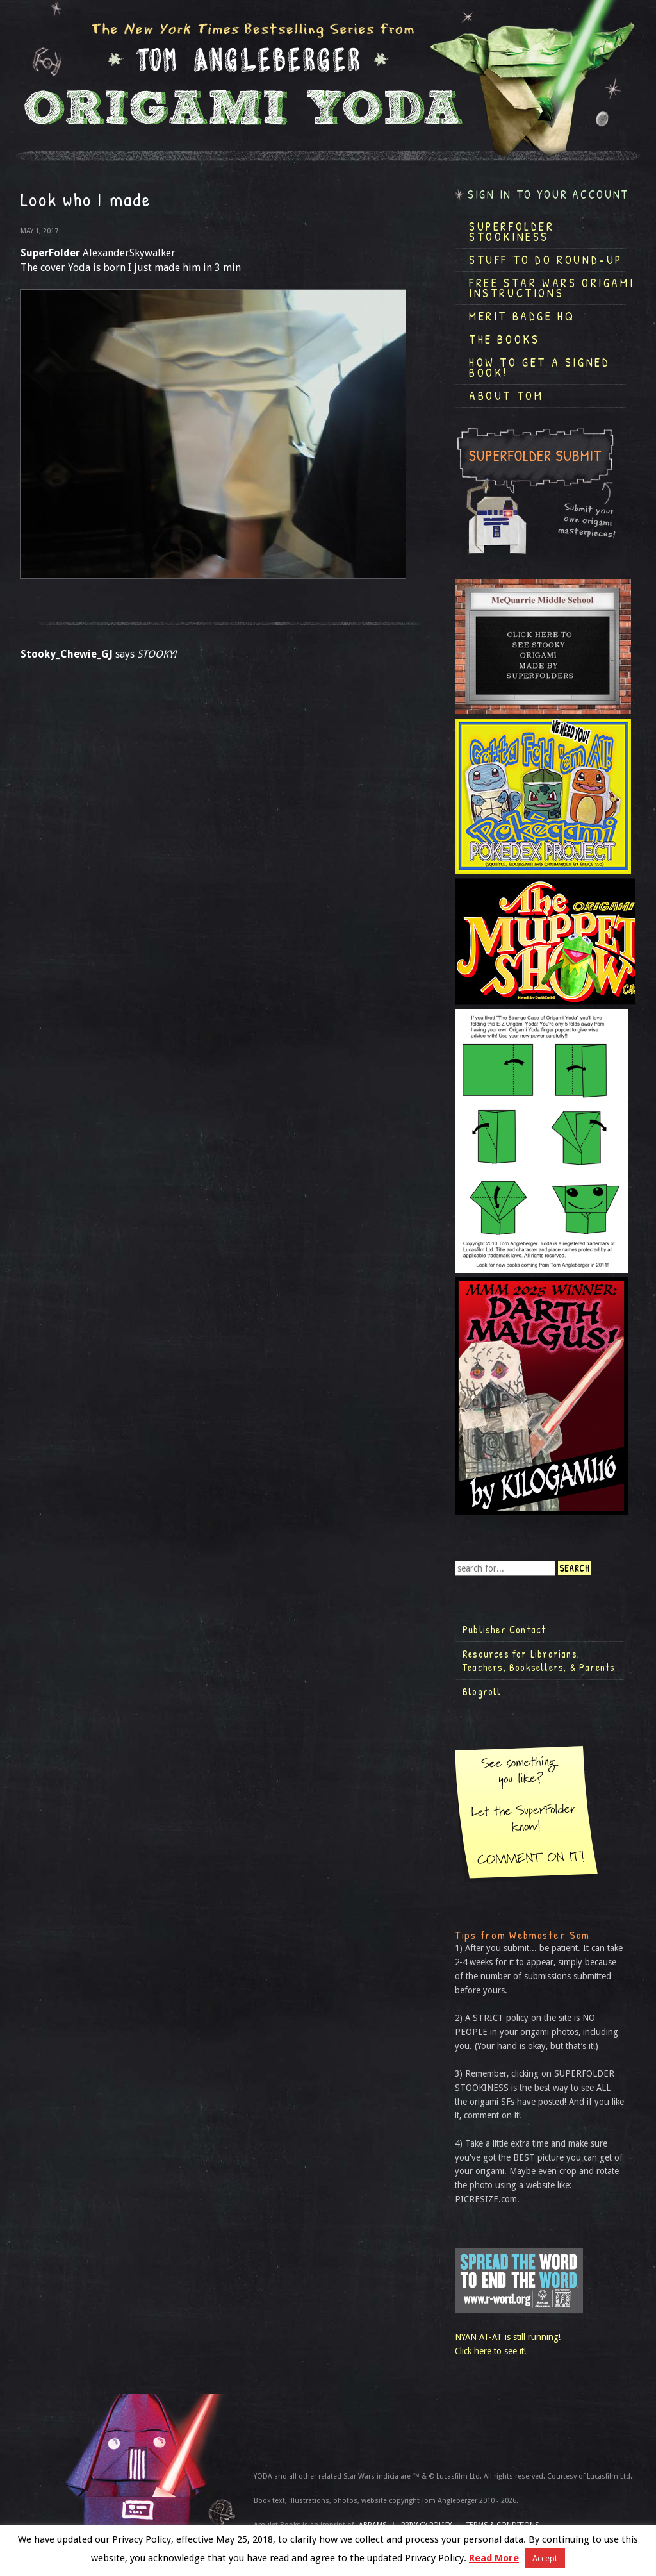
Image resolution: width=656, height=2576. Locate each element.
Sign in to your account (548, 195)
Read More (494, 2558)
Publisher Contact (504, 1629)
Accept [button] (544, 2558)
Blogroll (482, 1691)
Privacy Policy (426, 2525)
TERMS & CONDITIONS (502, 2525)
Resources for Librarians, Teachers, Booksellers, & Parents (539, 1661)
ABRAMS (372, 2525)
